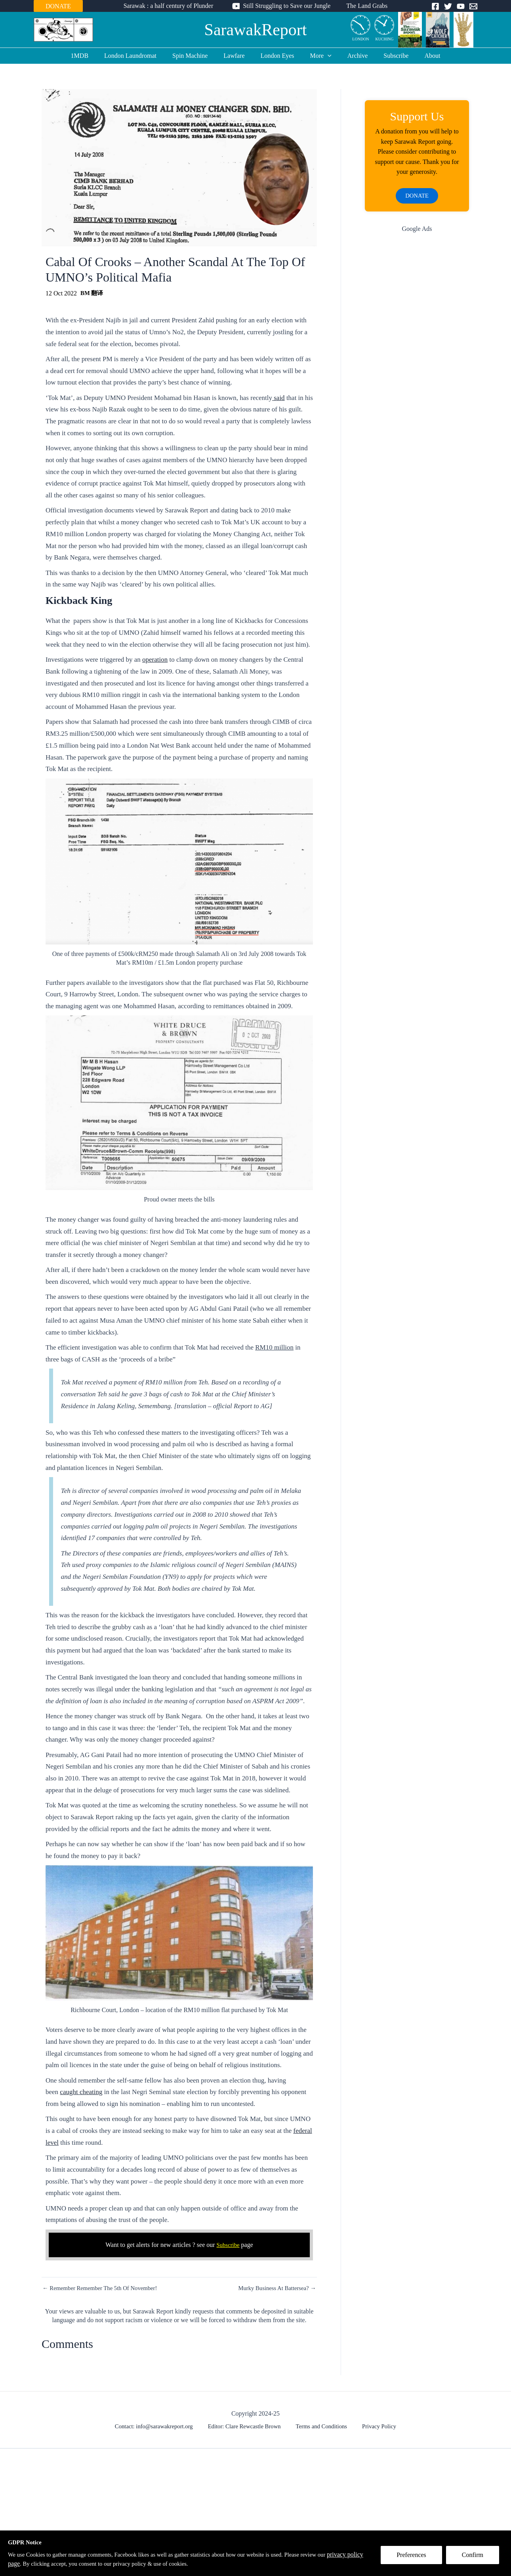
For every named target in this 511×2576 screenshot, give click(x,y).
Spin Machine (196, 55)
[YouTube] (461, 6)
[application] (324, 56)
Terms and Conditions (322, 2426)
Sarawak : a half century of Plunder (172, 5)
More (317, 56)
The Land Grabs (363, 5)
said (278, 398)
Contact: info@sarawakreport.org (159, 2426)
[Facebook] (435, 6)
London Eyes (277, 55)
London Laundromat (140, 55)
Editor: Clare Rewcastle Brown (248, 2426)
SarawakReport (255, 30)
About (419, 55)
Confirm (476, 2558)
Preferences (415, 2558)
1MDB (92, 55)
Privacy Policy (375, 2426)
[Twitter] (448, 6)
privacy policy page (33, 2563)
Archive (351, 55)
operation (155, 659)
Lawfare (237, 55)
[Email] (473, 6)
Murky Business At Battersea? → (273, 2288)
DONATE (58, 6)
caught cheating (81, 2092)
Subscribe (386, 55)
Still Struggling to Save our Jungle (286, 5)
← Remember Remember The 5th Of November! (104, 2288)
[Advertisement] (417, 368)
